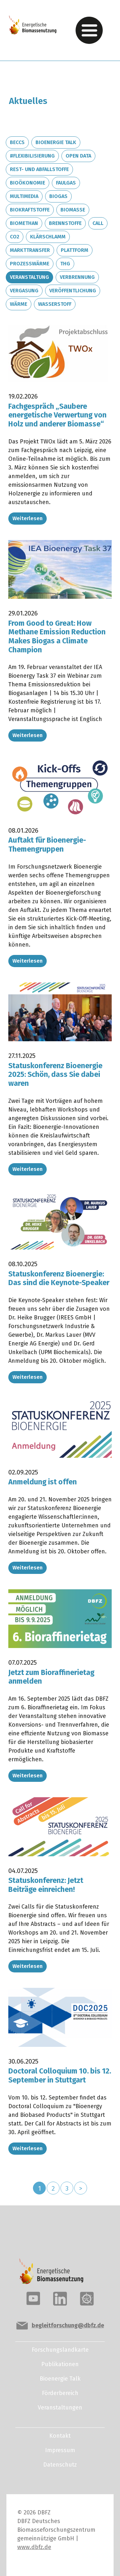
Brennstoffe (65, 223)
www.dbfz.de (34, 2547)
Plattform (74, 250)
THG (65, 264)
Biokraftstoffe (30, 210)
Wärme (18, 304)
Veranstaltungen (60, 2407)
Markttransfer (30, 250)
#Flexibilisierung (32, 156)
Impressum (60, 2450)
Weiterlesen (27, 518)
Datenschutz (60, 2464)
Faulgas (66, 183)
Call (97, 223)
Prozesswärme (29, 264)
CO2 (14, 237)
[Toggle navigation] (89, 30)
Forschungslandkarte (60, 2349)
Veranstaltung (29, 277)
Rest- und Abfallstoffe (39, 169)
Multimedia (24, 196)
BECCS (17, 142)
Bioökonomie (27, 183)
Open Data (78, 156)
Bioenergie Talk (56, 142)
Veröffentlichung (72, 291)
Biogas (58, 196)
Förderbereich (60, 2393)
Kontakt (60, 2435)
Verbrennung (77, 277)
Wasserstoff (54, 304)
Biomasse (72, 210)
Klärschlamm (48, 237)
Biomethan (24, 223)
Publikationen (60, 2364)
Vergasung (24, 291)
